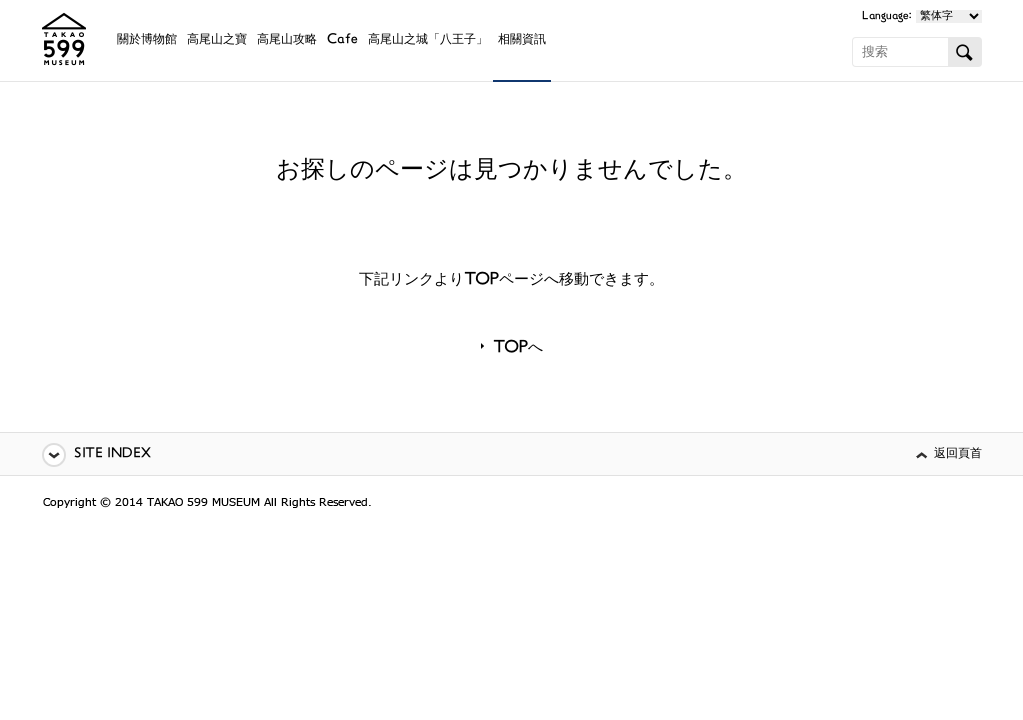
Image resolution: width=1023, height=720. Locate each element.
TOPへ (518, 349)
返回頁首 (958, 454)
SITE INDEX (112, 454)
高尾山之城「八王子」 (428, 40)
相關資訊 (522, 40)
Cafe (342, 40)
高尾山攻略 (287, 40)
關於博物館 (147, 40)
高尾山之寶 (217, 40)
